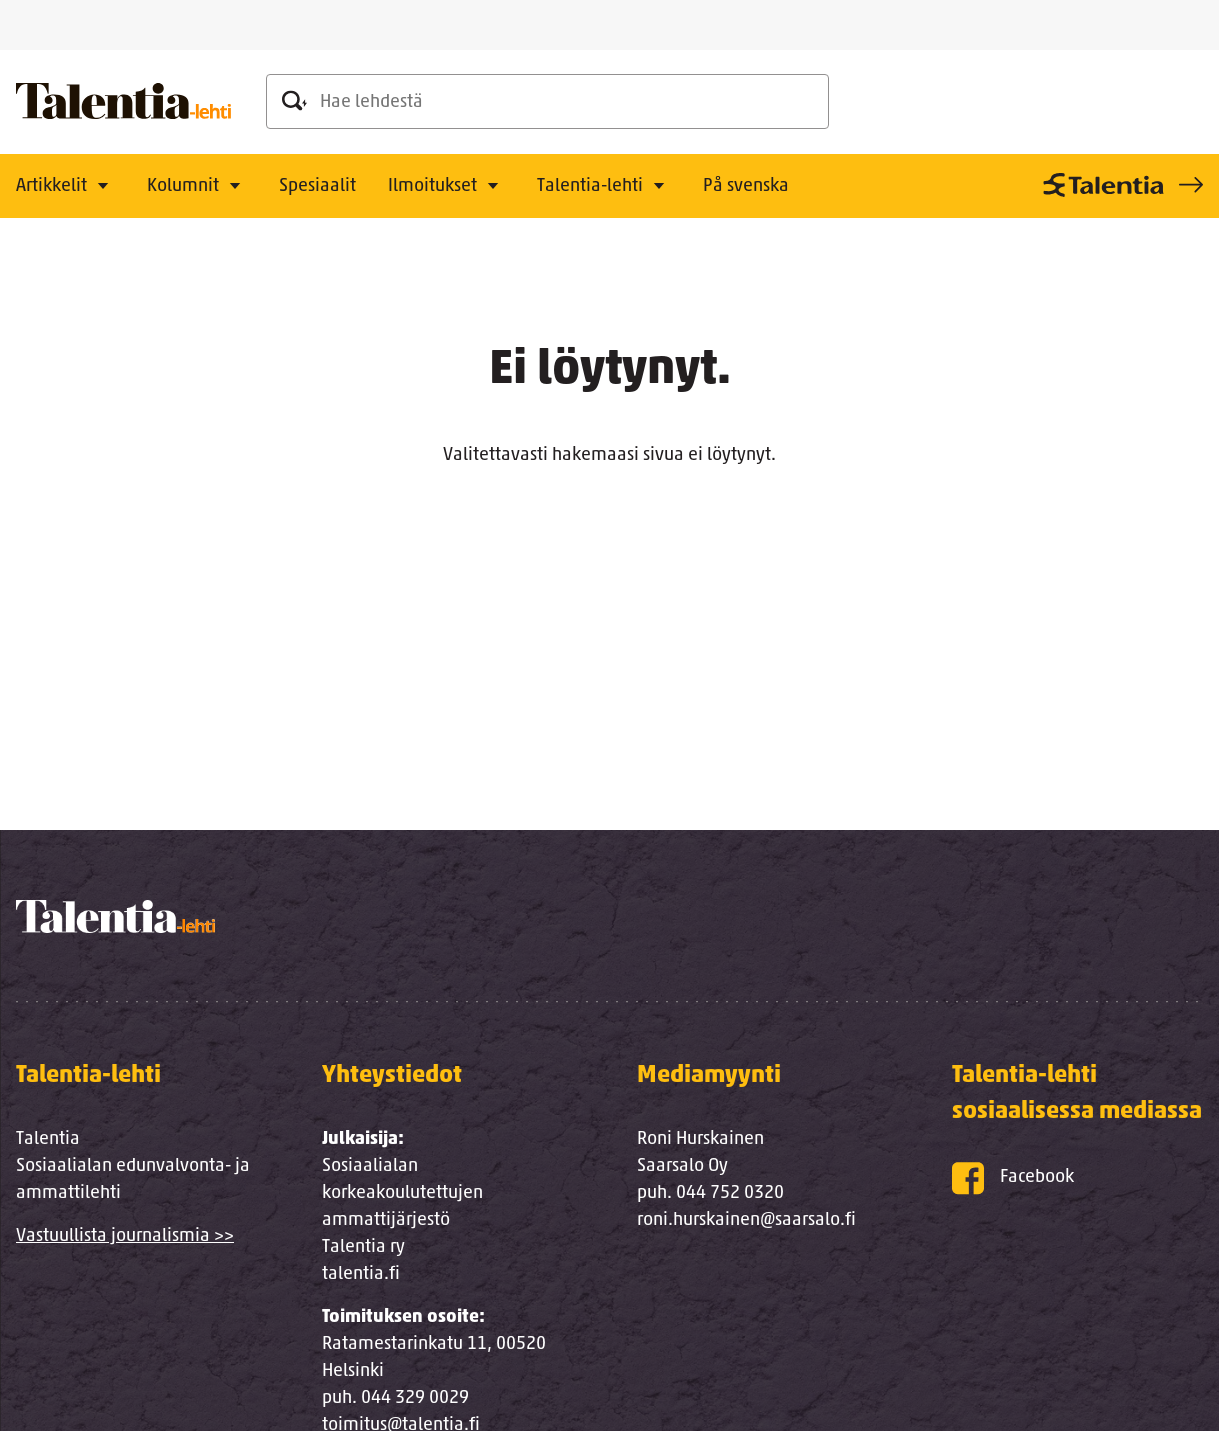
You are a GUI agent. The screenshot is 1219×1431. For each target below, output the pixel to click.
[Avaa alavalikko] (103, 187)
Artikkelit (51, 186)
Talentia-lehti (590, 186)
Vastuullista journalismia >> (125, 1236)
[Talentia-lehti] (123, 101)
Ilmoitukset (432, 186)
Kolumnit (183, 186)
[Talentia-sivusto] (1120, 185)
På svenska (746, 186)
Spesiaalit (317, 186)
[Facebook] (1077, 1178)
